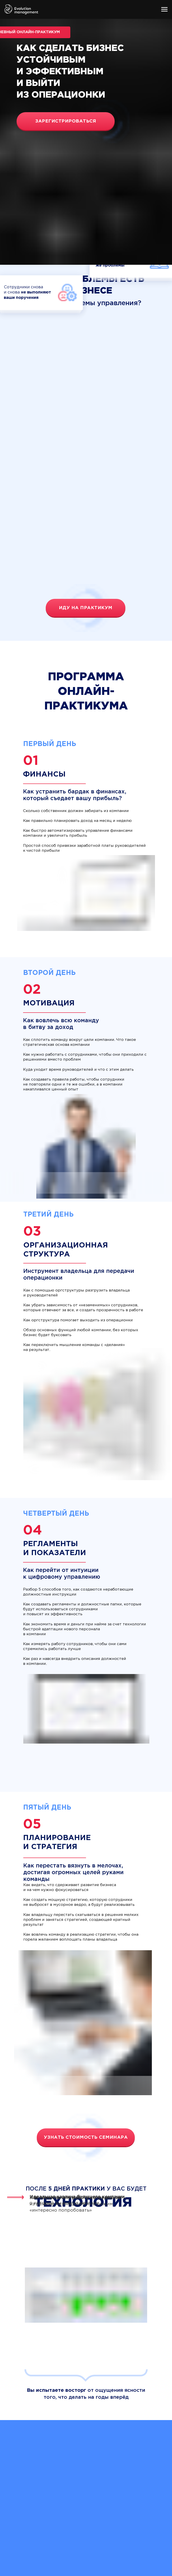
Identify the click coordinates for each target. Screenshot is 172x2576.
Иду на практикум (85, 608)
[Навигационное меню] (164, 9)
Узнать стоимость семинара (86, 2137)
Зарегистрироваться (65, 121)
